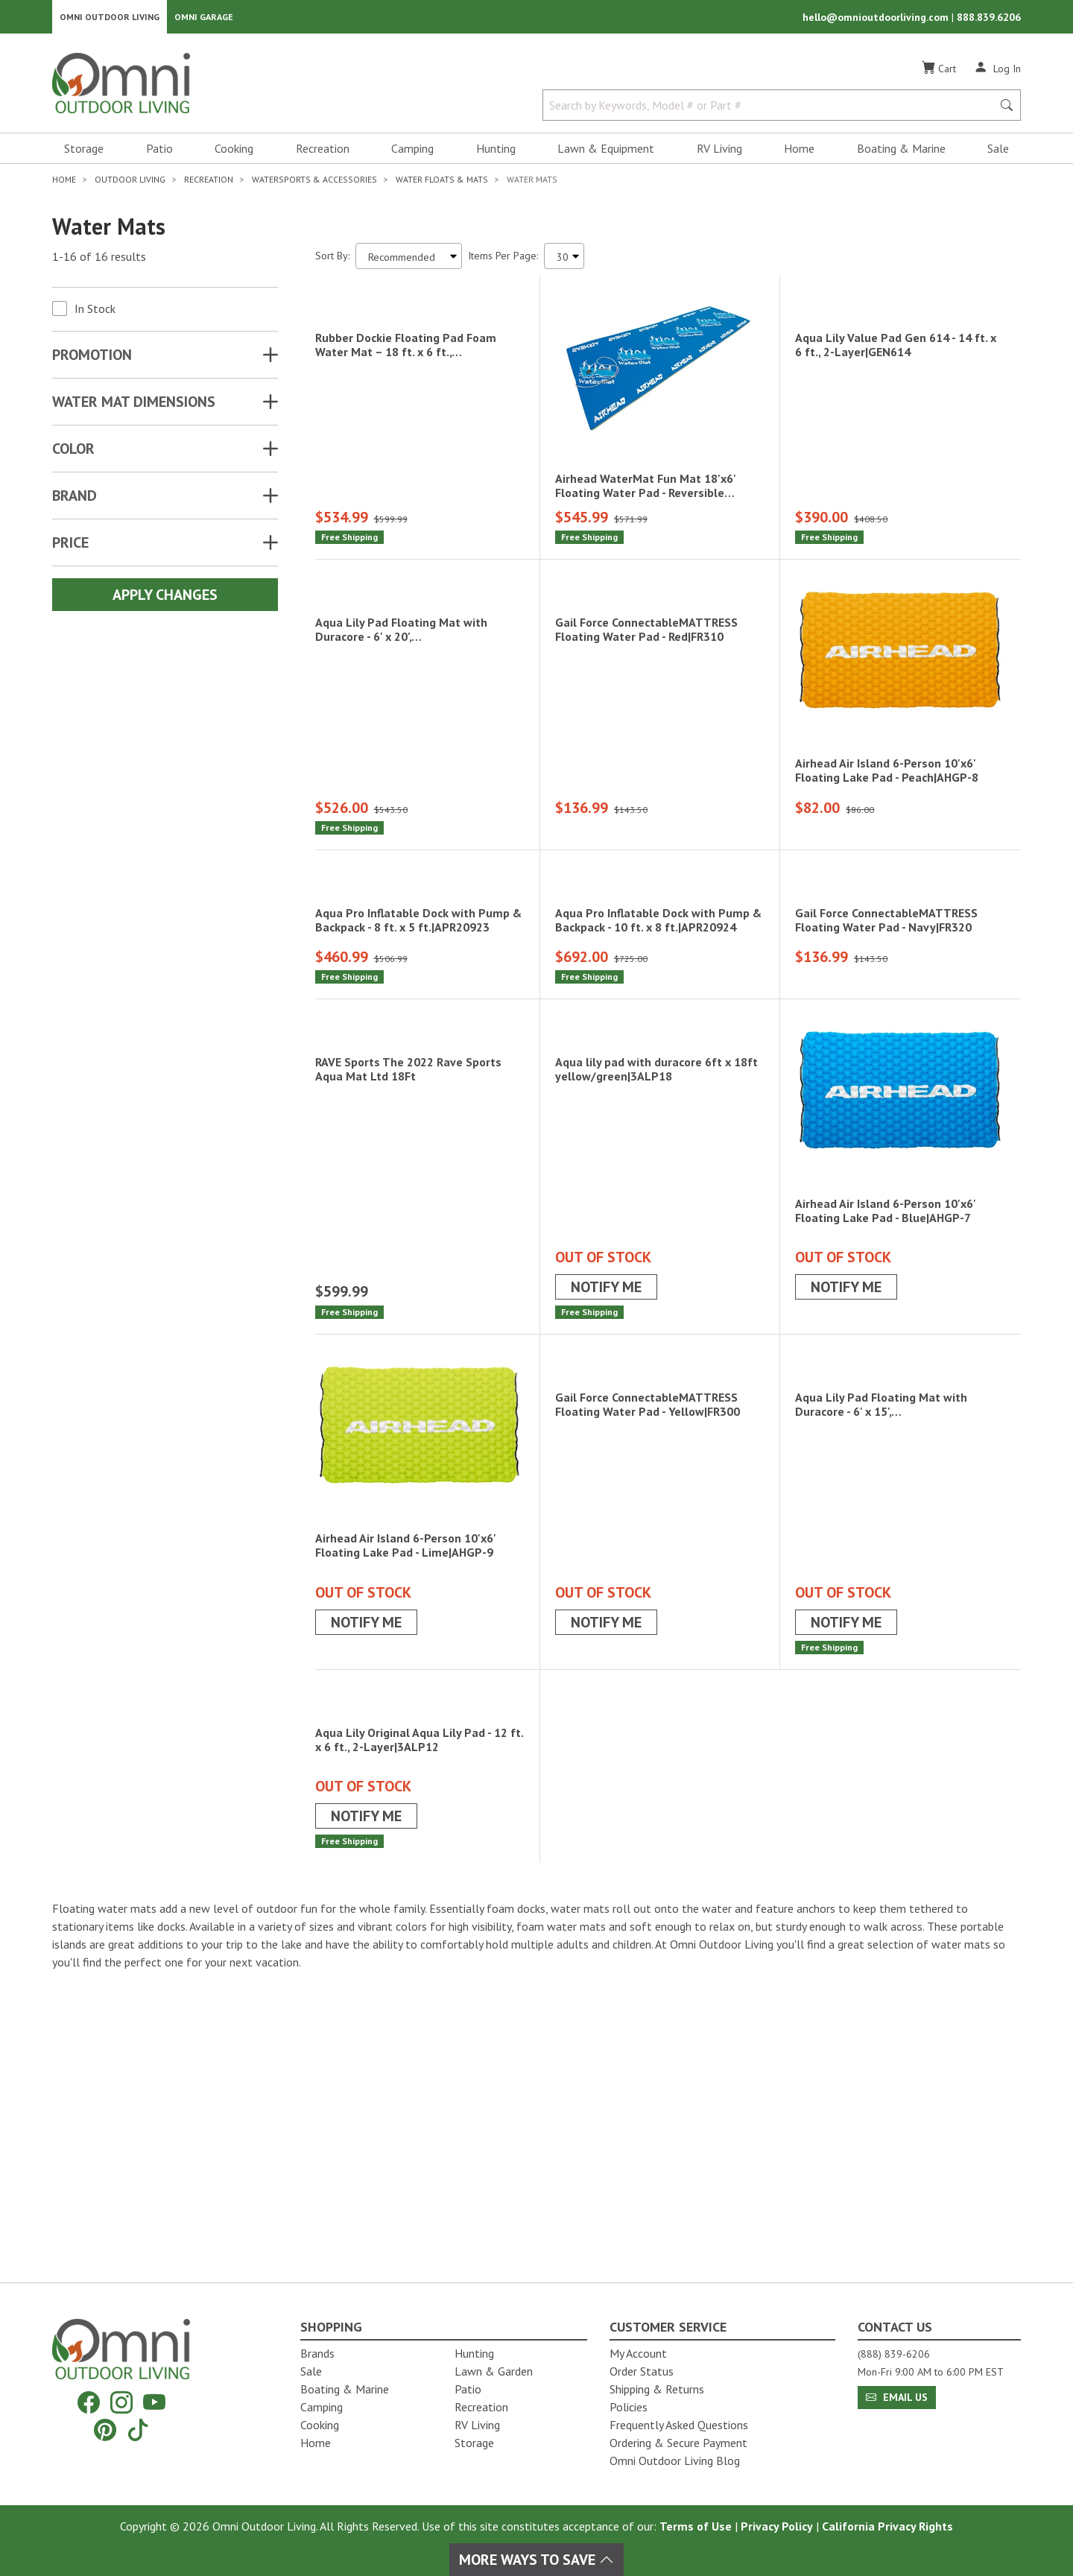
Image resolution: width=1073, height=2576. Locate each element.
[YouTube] (154, 2402)
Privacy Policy (777, 2526)
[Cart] (939, 73)
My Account (638, 2353)
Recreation (322, 153)
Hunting (496, 153)
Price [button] (70, 547)
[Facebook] (88, 2402)
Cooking (234, 153)
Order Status (642, 2371)
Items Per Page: (503, 261)
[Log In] (997, 73)
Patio (159, 153)
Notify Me (606, 1439)
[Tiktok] (138, 2429)
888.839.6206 (989, 19)
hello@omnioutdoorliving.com (877, 19)
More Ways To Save (536, 2559)
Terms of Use (695, 2526)
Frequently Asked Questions (679, 2424)
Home (799, 153)
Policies (629, 2406)
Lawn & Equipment (605, 153)
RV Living (719, 153)
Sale (998, 153)
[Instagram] (121, 2402)
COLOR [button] (73, 453)
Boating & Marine (901, 153)
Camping (412, 153)
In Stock (95, 313)
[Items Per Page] (564, 261)
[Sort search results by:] (408, 261)
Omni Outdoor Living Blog (675, 2460)
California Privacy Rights (887, 2526)
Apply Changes (165, 600)
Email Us (897, 2397)
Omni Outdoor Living (109, 19)
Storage (84, 153)
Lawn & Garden (494, 2371)
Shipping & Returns (657, 2389)
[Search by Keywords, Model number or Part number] (772, 110)
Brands (317, 2353)
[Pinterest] (105, 2429)
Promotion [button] (92, 360)
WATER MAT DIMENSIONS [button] (133, 407)
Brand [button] (74, 500)
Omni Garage (203, 19)
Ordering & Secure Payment (678, 2442)
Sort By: (332, 261)
